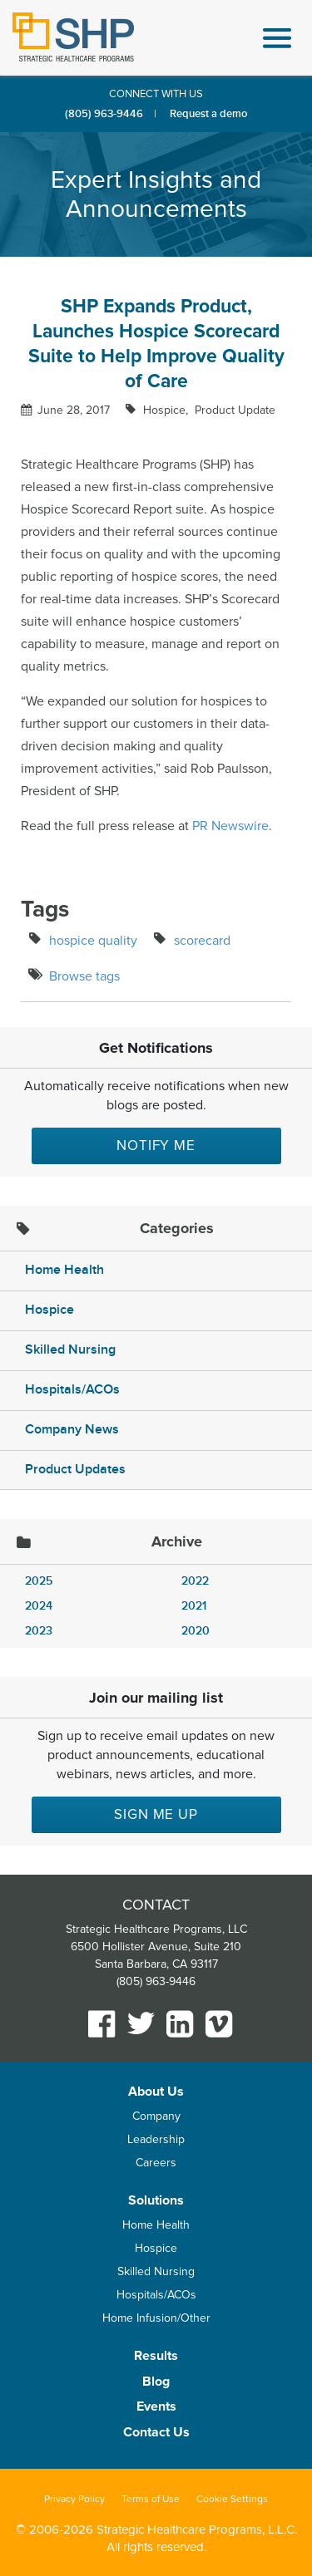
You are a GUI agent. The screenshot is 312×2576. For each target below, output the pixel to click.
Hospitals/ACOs (72, 1390)
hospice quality (93, 940)
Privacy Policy (74, 2499)
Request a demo (208, 113)
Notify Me (156, 1145)
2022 (195, 1581)
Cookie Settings (232, 2499)
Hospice (49, 1310)
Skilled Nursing (70, 1350)
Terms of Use (150, 2499)
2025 (38, 1581)
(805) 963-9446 (104, 113)
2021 (193, 1606)
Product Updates (75, 1469)
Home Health (64, 1270)
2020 (195, 1631)
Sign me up (156, 1814)
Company (156, 2116)
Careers (156, 2163)
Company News (72, 1430)
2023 (38, 1631)
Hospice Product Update (207, 410)
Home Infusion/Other (156, 2318)
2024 (38, 1606)
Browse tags (84, 976)
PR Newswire (230, 826)
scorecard (202, 940)
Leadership (156, 2139)
